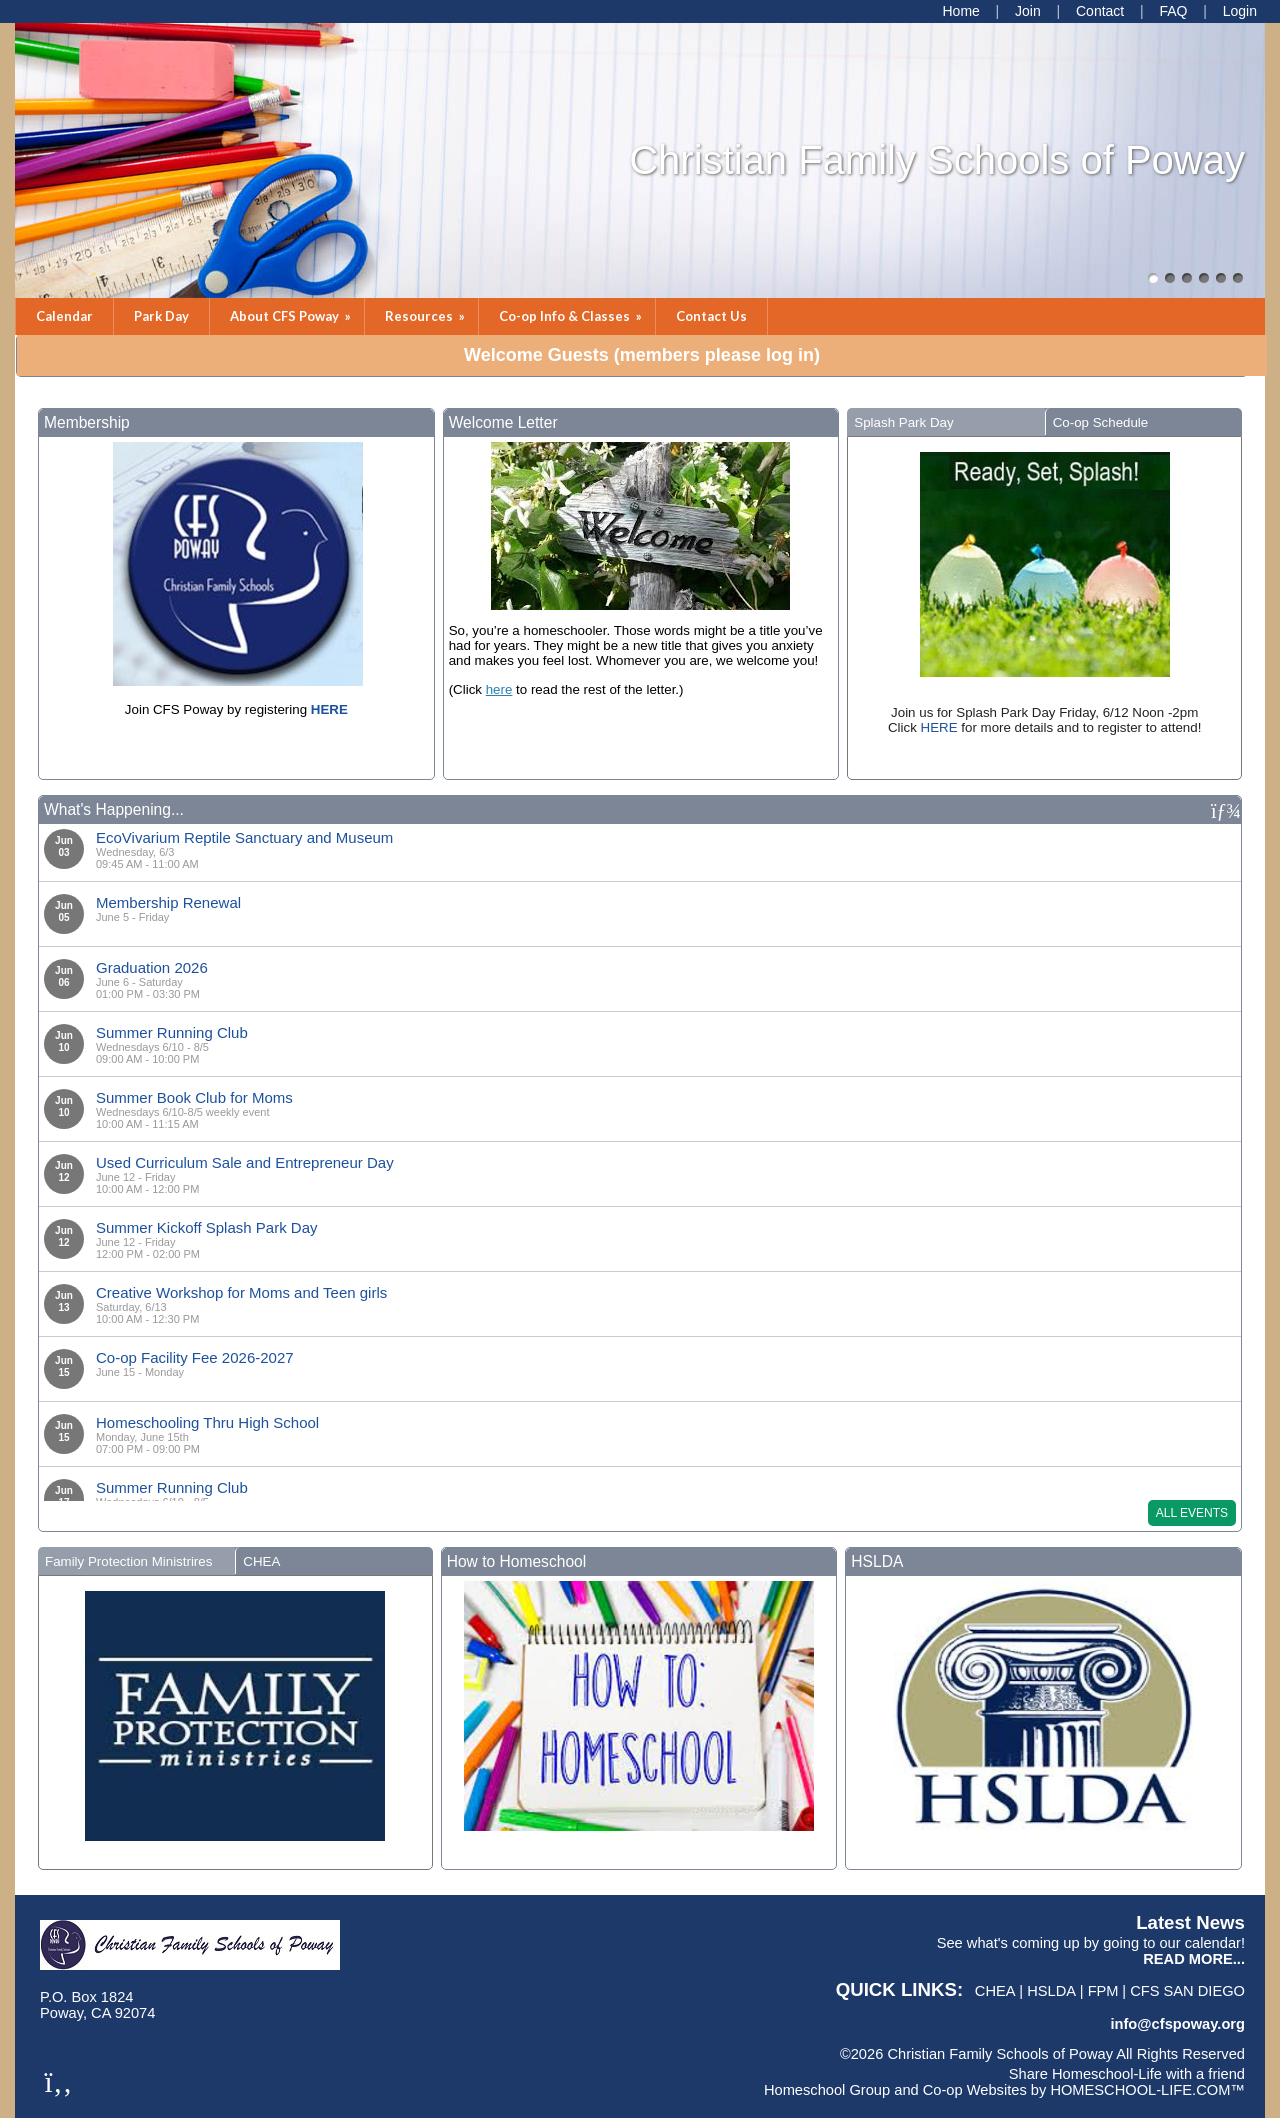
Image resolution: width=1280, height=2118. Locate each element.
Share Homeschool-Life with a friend (1127, 2074)
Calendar (64, 316)
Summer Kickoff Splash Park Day (206, 1227)
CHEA (995, 1991)
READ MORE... (1194, 1959)
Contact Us (711, 316)
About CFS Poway (292, 316)
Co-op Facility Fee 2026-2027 (195, 1357)
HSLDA (1051, 1991)
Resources (426, 316)
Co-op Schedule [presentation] (1101, 422)
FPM (1103, 1991)
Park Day (161, 316)
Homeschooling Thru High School (207, 1422)
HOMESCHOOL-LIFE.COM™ (1147, 2090)
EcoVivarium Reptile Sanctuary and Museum (244, 837)
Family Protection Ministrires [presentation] (128, 1561)
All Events (1192, 1513)
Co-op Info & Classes (572, 316)
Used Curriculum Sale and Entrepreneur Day (245, 1162)
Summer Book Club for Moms (194, 1097)
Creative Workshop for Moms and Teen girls (241, 1292)
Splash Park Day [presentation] (903, 422)
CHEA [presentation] (261, 1561)
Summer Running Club (172, 1032)
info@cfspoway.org (1177, 2024)
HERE (939, 727)
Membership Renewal (168, 902)
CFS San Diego (1187, 1991)
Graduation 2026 (152, 967)
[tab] (945, 422)
